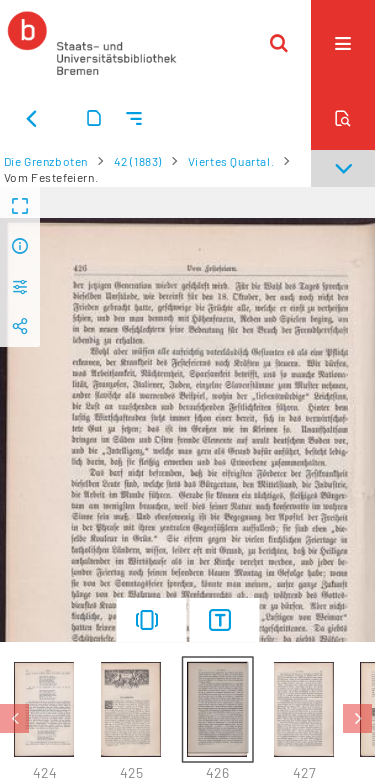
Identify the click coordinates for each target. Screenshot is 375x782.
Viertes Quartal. (231, 161)
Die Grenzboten (46, 161)
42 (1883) (138, 161)
